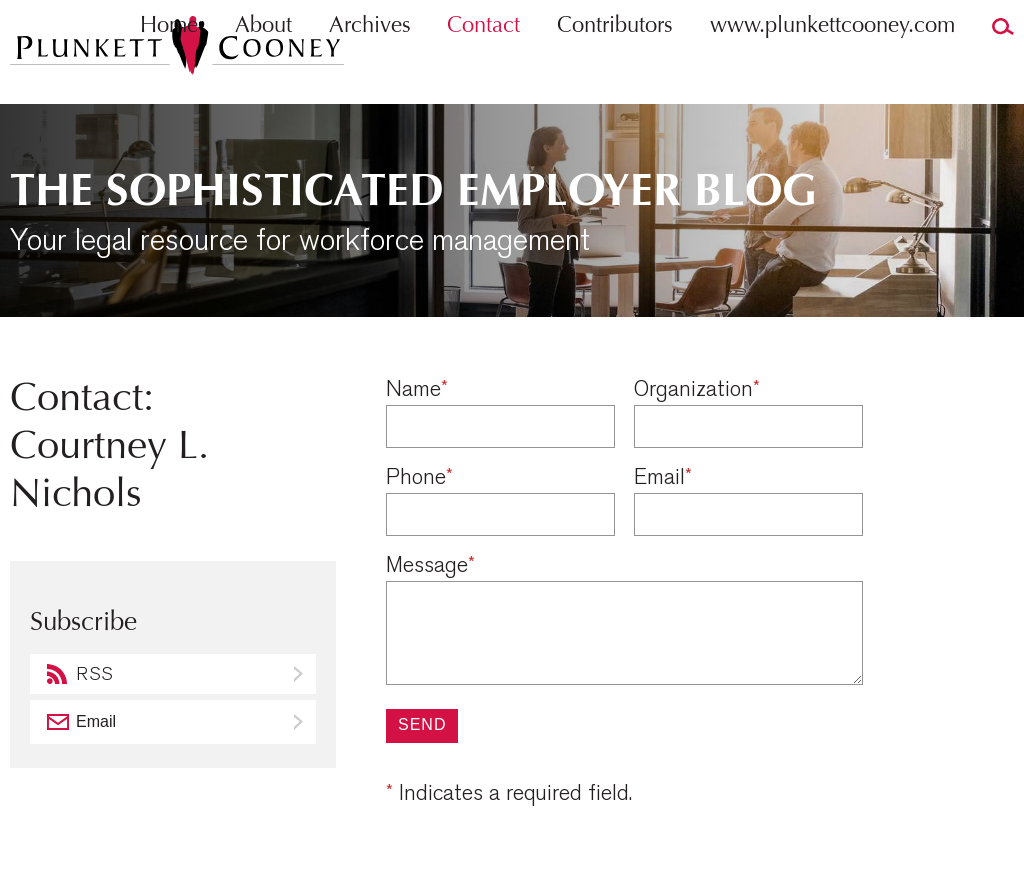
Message (430, 565)
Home (169, 66)
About (263, 66)
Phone (419, 477)
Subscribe (300, 722)
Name (417, 389)
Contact (483, 66)
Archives (370, 66)
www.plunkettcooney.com (832, 66)
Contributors (615, 66)
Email (663, 477)
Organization (697, 389)
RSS (94, 674)
